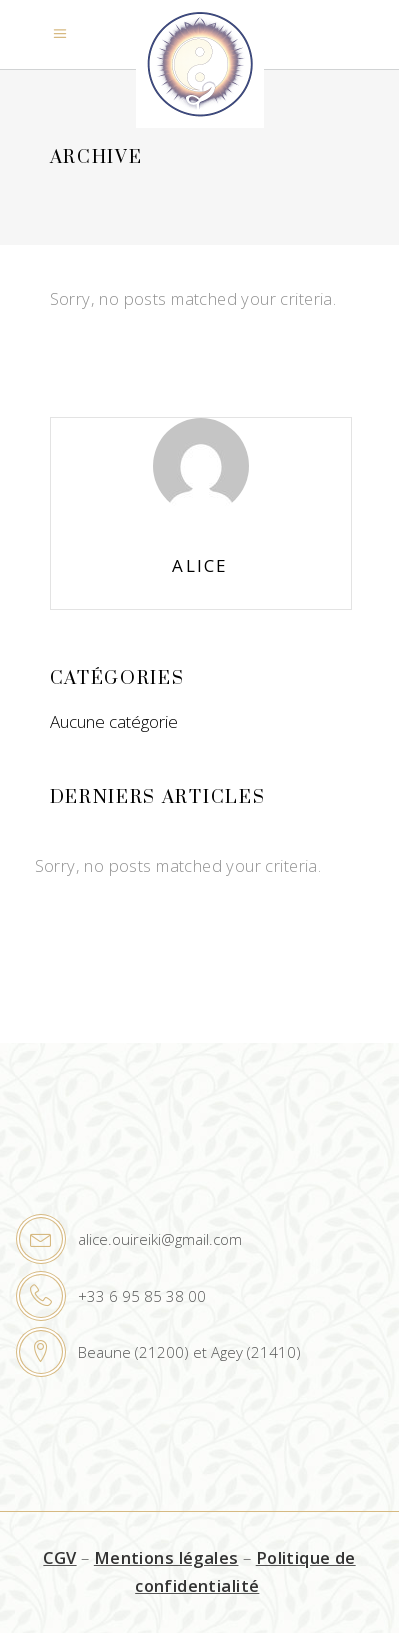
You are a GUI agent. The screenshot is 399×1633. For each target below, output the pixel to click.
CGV (59, 1557)
